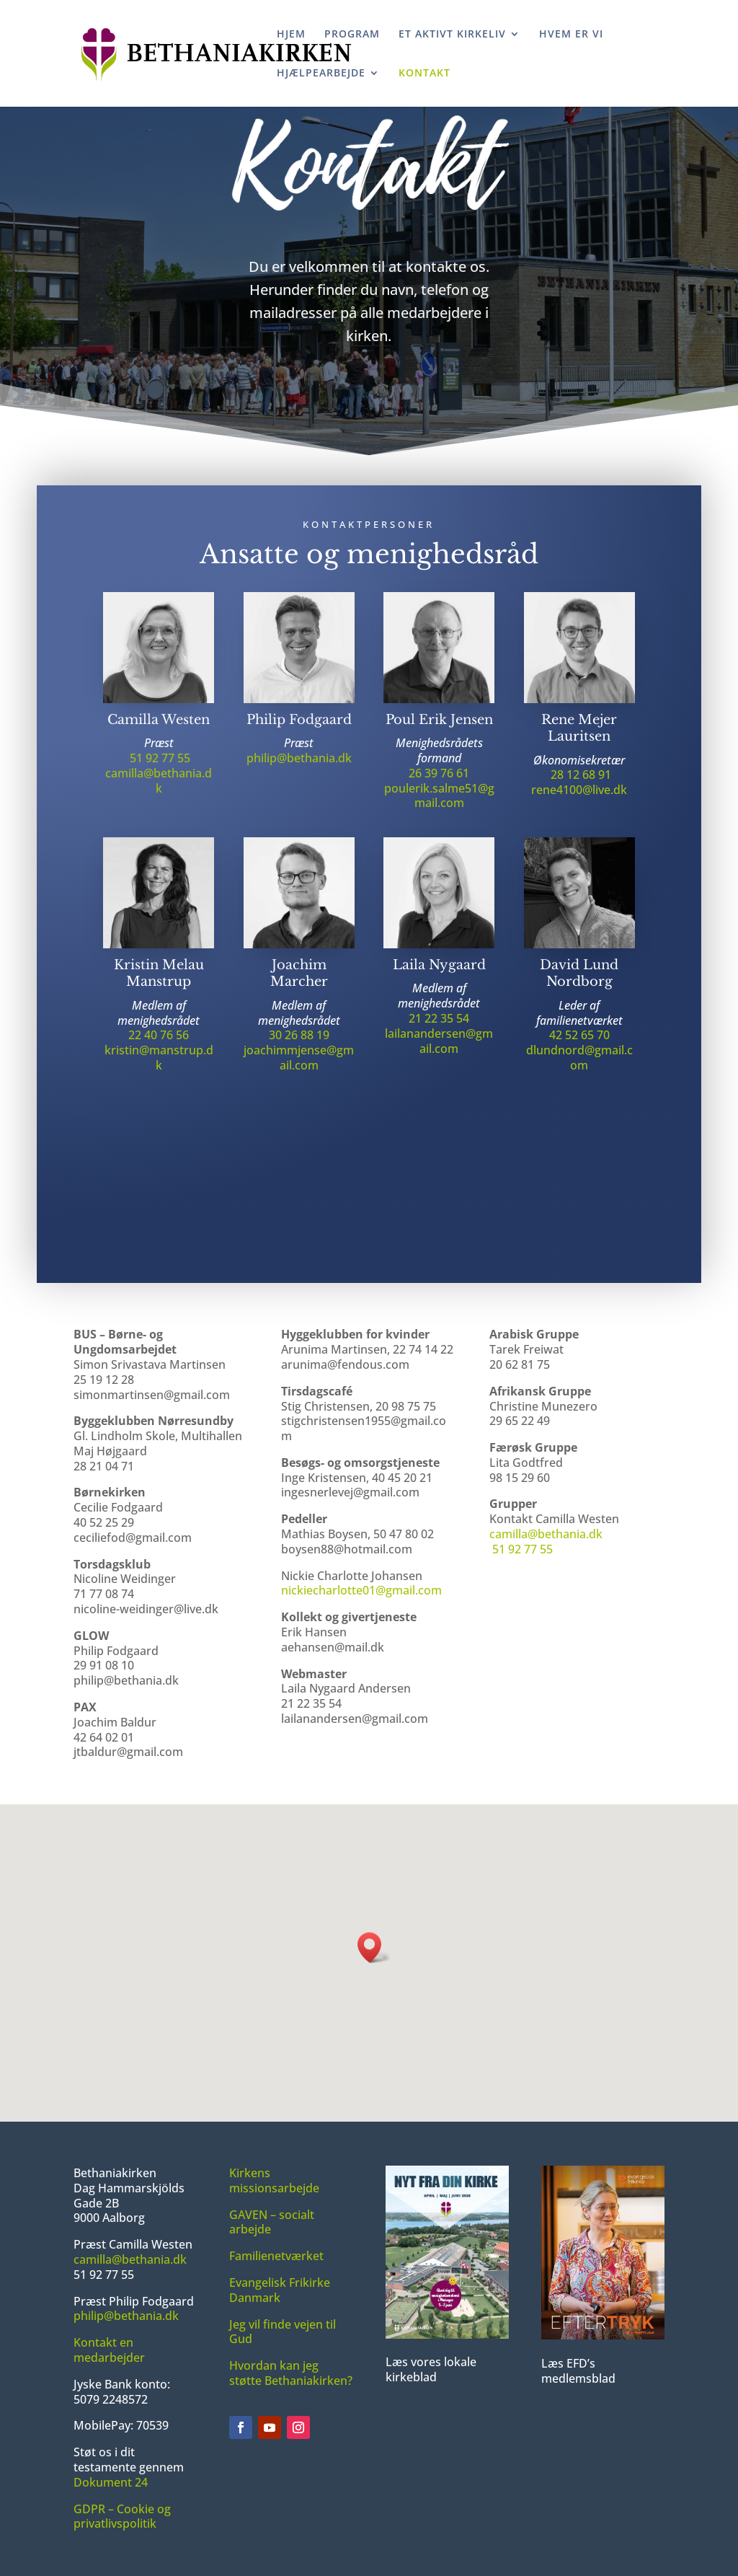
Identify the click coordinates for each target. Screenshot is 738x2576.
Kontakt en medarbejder (109, 2349)
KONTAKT (424, 73)
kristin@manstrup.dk (159, 1063)
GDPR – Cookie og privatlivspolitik (122, 2516)
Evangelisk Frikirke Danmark (279, 2290)
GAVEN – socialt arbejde (271, 2222)
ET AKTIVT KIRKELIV (452, 34)
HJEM (291, 34)
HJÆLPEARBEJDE (321, 73)
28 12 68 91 (581, 780)
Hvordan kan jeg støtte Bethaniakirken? (290, 2372)
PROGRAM (352, 34)
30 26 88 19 (299, 1041)
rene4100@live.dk (579, 795)
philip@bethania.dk (299, 763)
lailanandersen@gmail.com (439, 1046)
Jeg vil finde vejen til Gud (282, 2331)
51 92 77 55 (160, 763)
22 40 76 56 (158, 1041)
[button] (374, 1947)
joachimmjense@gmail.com (299, 1063)
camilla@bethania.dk (158, 785)
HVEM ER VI (571, 34)
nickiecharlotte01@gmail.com (361, 1590)
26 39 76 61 (439, 778)
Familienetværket (276, 2256)
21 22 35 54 (439, 1023)
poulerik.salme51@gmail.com (439, 800)
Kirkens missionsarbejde (274, 2180)
